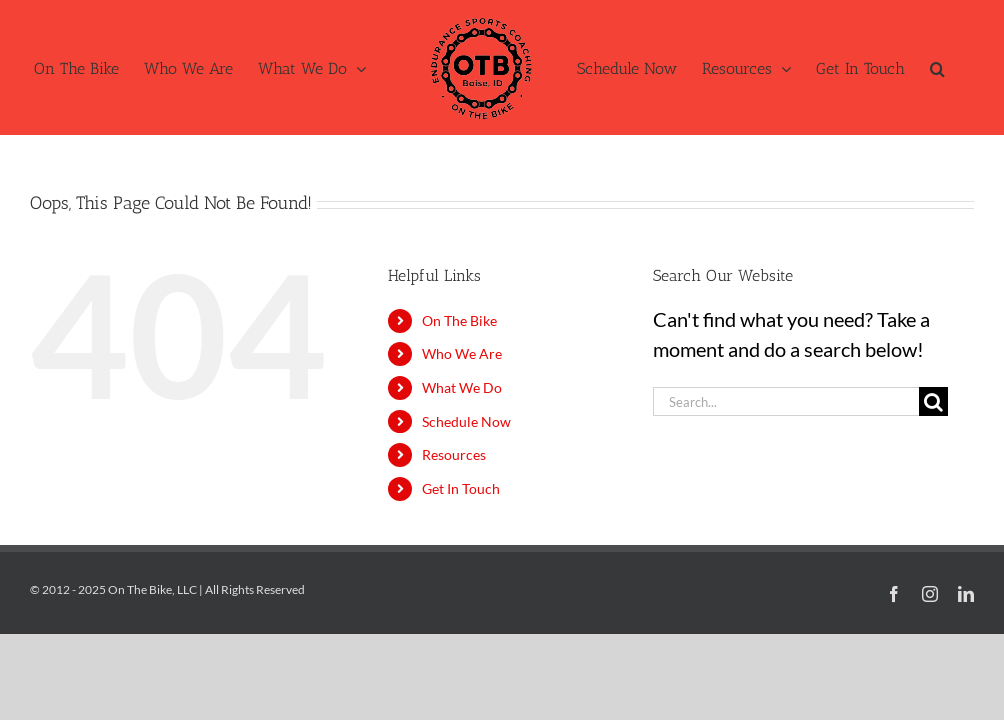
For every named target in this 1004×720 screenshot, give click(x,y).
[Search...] (786, 401)
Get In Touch (461, 488)
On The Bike (459, 320)
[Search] (933, 401)
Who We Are (462, 353)
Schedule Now (466, 421)
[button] (937, 68)
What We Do (462, 387)
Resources (454, 454)
